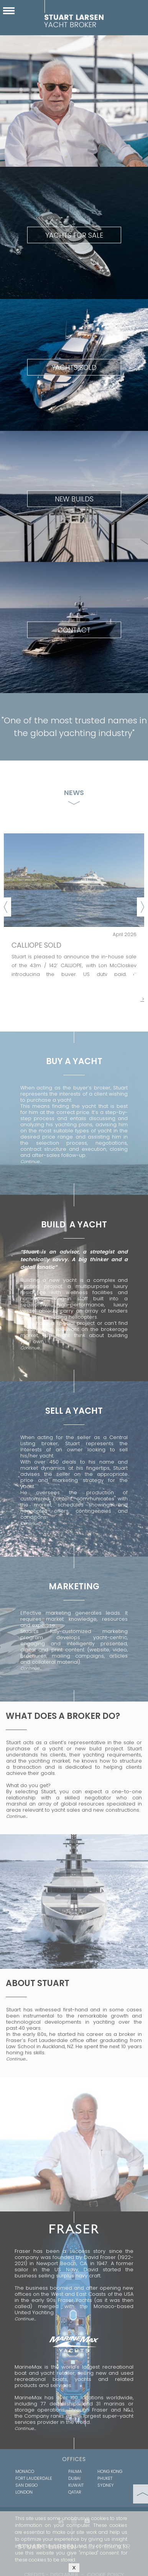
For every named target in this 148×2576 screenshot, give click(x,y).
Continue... (31, 1161)
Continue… (31, 1668)
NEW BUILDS (74, 499)
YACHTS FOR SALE (74, 235)
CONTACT (74, 630)
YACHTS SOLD (74, 367)
